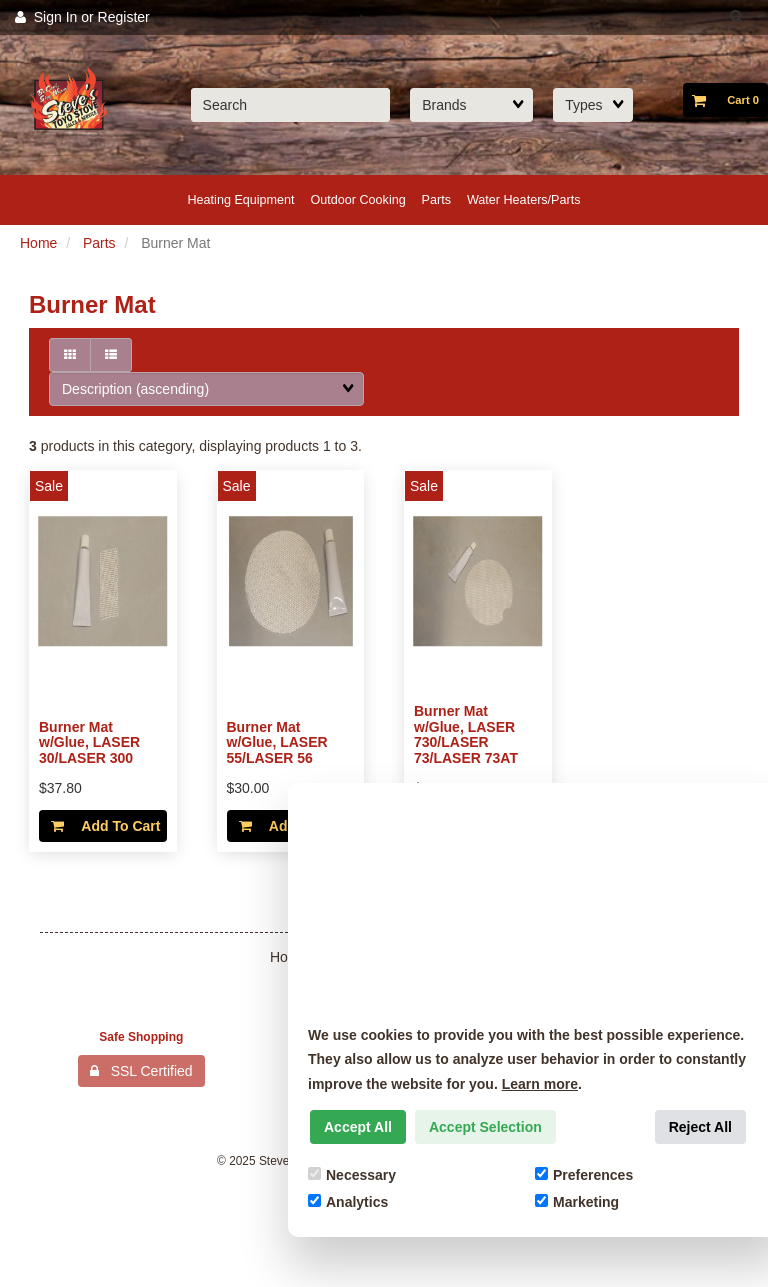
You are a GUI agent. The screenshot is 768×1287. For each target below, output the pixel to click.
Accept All (358, 1127)
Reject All (700, 1127)
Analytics (348, 1202)
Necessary (352, 1175)
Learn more (540, 1084)
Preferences (584, 1175)
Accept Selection (485, 1127)
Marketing (577, 1202)
